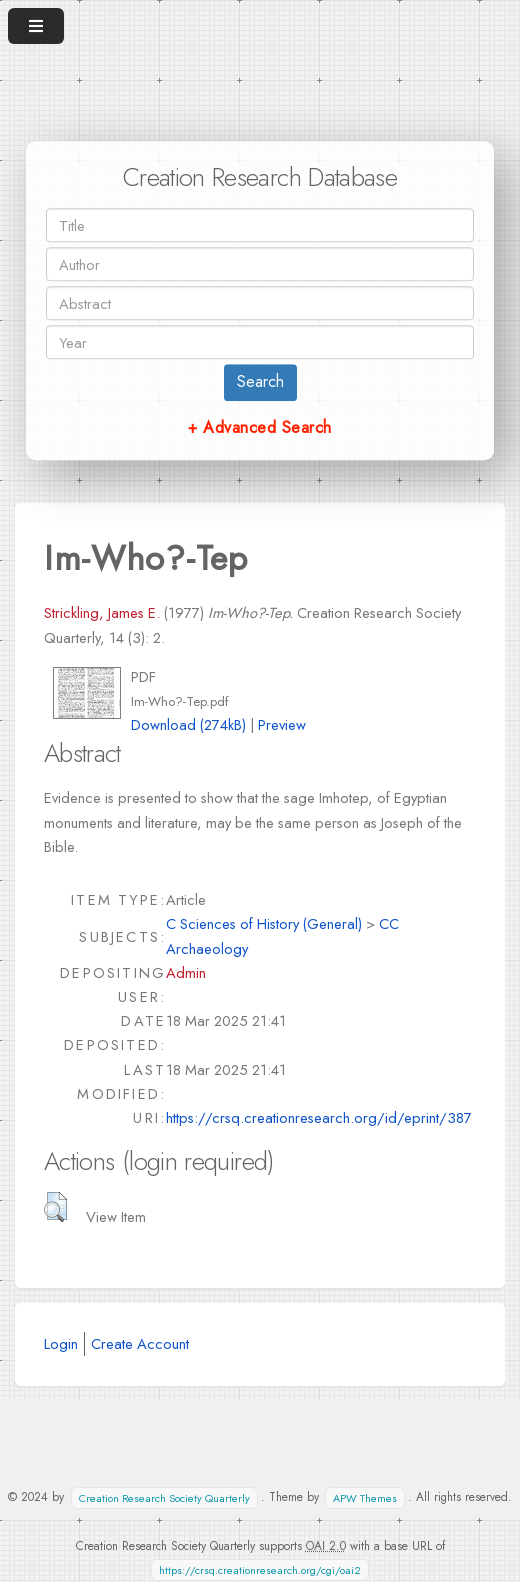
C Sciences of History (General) (264, 923)
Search (260, 381)
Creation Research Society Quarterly (164, 1497)
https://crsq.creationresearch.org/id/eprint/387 (319, 1117)
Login (61, 1343)
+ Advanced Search (259, 427)
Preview (282, 724)
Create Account (140, 1343)
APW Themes (365, 1497)
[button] (55, 1207)
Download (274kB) (188, 724)
